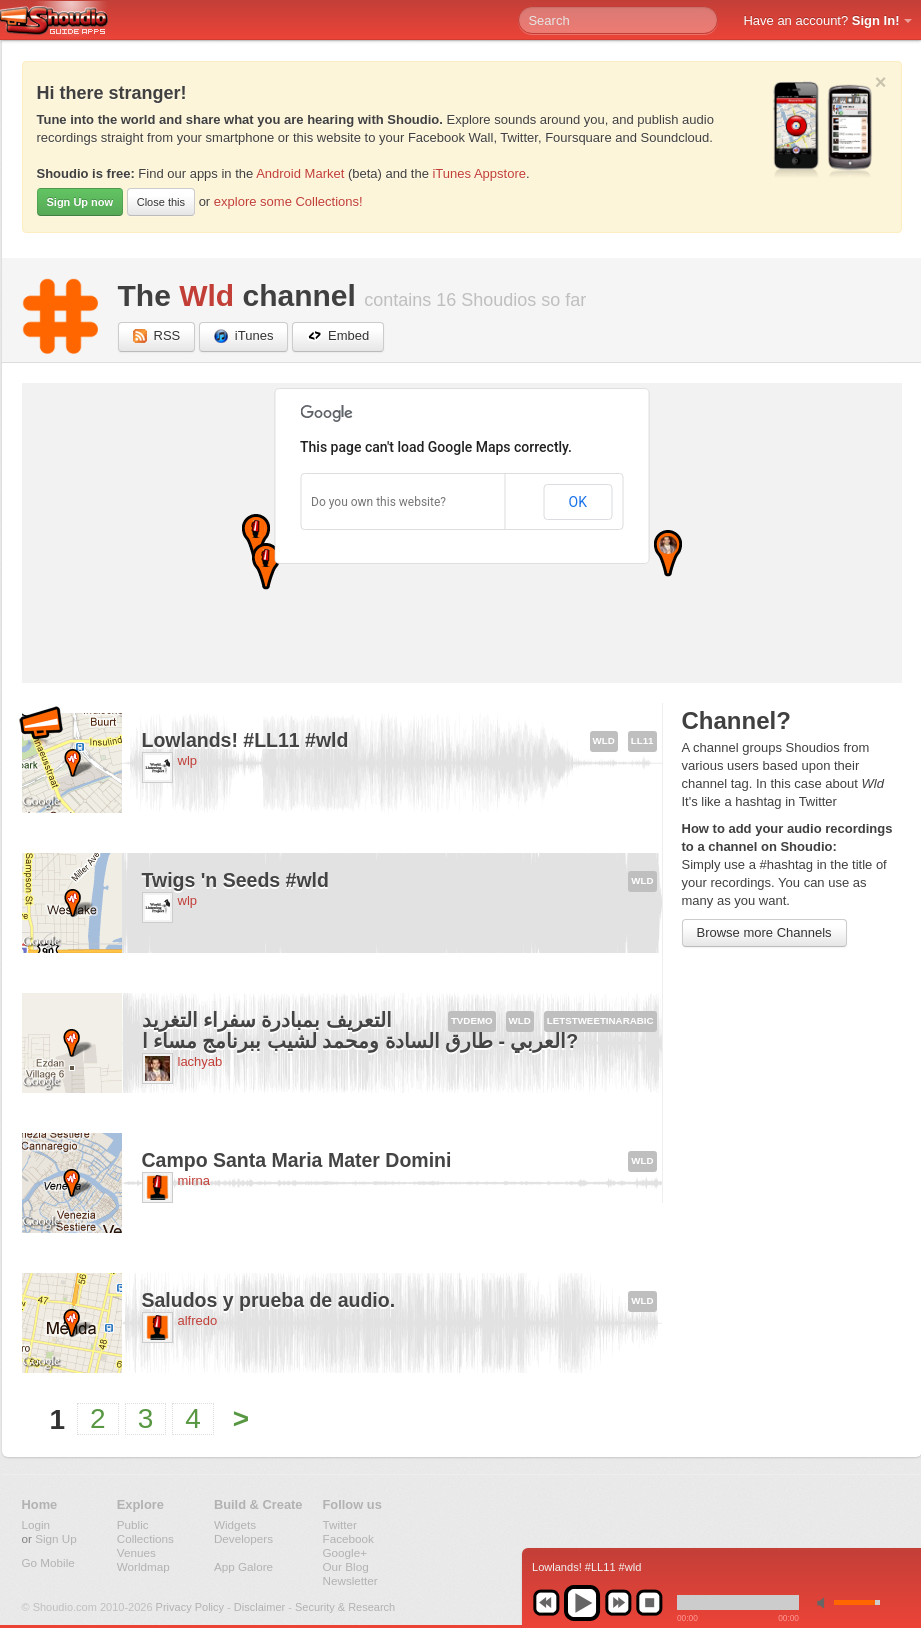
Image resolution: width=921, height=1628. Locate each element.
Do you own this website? (378, 502)
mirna (194, 1180)
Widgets (235, 1524)
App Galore (243, 1566)
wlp (188, 760)
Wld (206, 295)
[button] (256, 537)
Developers (243, 1538)
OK (578, 502)
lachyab (200, 1061)
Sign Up (56, 1538)
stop (649, 1603)
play (582, 1603)
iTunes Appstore (478, 173)
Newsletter (350, 1580)
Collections (145, 1538)
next (618, 1603)
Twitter (340, 1524)
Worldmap (143, 1566)
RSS (157, 336)
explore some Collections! (288, 201)
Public (133, 1524)
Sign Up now (80, 202)
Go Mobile (48, 1562)
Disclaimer (259, 1607)
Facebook (348, 1538)
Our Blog (346, 1566)
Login (36, 1524)
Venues (136, 1552)
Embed (338, 336)
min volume (825, 1602)
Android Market (300, 173)
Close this (161, 202)
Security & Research (345, 1607)
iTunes (244, 336)
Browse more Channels (764, 932)
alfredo (198, 1320)
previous (546, 1603)
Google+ (345, 1552)
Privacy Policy (190, 1607)
